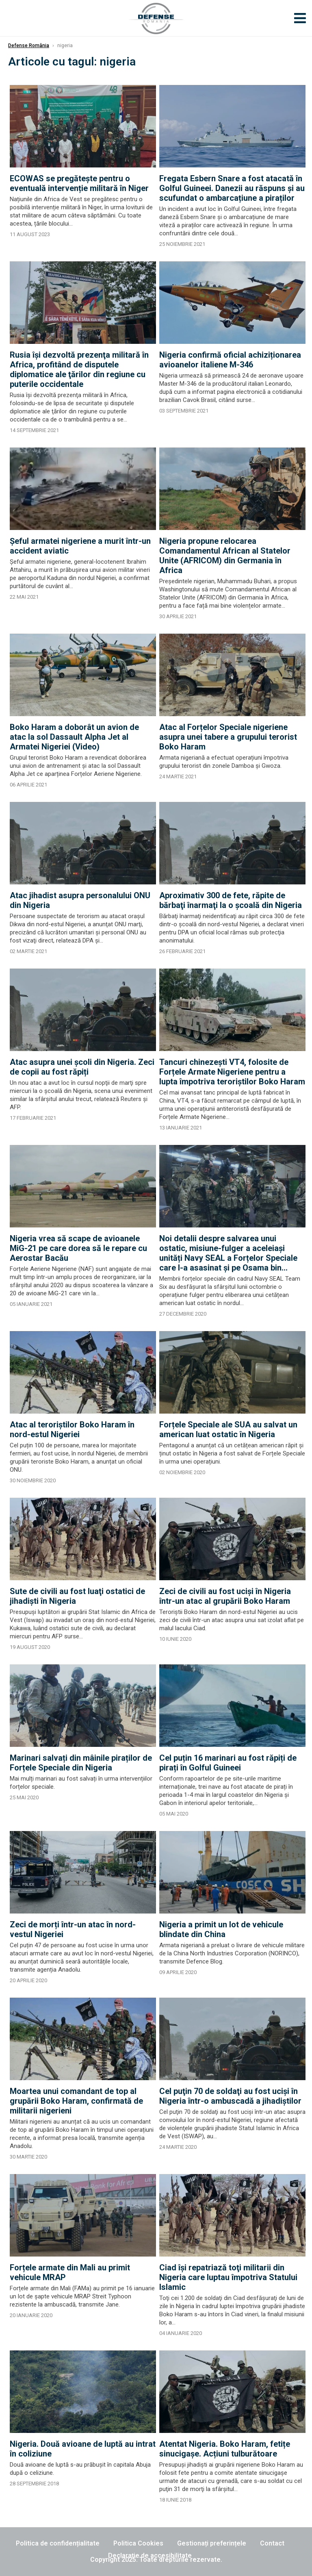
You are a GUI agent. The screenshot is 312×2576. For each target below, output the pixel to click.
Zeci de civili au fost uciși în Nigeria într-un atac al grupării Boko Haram (225, 1596)
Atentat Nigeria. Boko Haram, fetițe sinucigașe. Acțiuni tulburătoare (224, 2449)
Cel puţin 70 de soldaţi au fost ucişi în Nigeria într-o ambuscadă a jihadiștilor (230, 2096)
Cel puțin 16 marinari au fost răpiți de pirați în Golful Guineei (228, 1762)
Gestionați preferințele (211, 2543)
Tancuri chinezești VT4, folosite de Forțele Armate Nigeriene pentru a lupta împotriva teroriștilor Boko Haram (232, 1071)
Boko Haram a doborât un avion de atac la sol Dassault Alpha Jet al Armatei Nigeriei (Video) (74, 737)
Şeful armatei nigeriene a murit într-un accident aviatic (80, 546)
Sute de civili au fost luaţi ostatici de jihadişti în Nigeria (77, 1596)
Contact (272, 2543)
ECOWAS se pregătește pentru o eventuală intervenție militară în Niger (79, 183)
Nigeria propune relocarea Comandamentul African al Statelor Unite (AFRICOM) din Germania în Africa (224, 555)
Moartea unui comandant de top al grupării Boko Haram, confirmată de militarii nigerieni (76, 2101)
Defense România (28, 45)
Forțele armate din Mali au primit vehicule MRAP (70, 2272)
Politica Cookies (138, 2543)
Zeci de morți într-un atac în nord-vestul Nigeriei (73, 1929)
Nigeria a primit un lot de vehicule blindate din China (221, 1929)
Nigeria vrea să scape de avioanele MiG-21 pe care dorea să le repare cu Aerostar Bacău (78, 1248)
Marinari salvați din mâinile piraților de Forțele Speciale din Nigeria (81, 1762)
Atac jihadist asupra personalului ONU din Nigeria (80, 900)
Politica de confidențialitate (58, 2543)
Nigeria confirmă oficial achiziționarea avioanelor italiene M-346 (230, 359)
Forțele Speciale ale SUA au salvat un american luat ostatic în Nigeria (228, 1429)
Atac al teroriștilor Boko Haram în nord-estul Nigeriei (72, 1429)
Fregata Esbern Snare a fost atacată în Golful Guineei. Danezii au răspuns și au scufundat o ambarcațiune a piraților (232, 188)
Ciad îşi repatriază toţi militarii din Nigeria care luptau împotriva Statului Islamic (228, 2277)
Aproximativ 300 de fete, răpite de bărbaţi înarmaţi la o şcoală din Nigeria (230, 900)
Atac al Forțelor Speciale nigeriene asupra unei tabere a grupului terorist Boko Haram (228, 737)
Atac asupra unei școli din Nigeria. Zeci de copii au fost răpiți (82, 1067)
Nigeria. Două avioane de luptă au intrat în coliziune (83, 2449)
